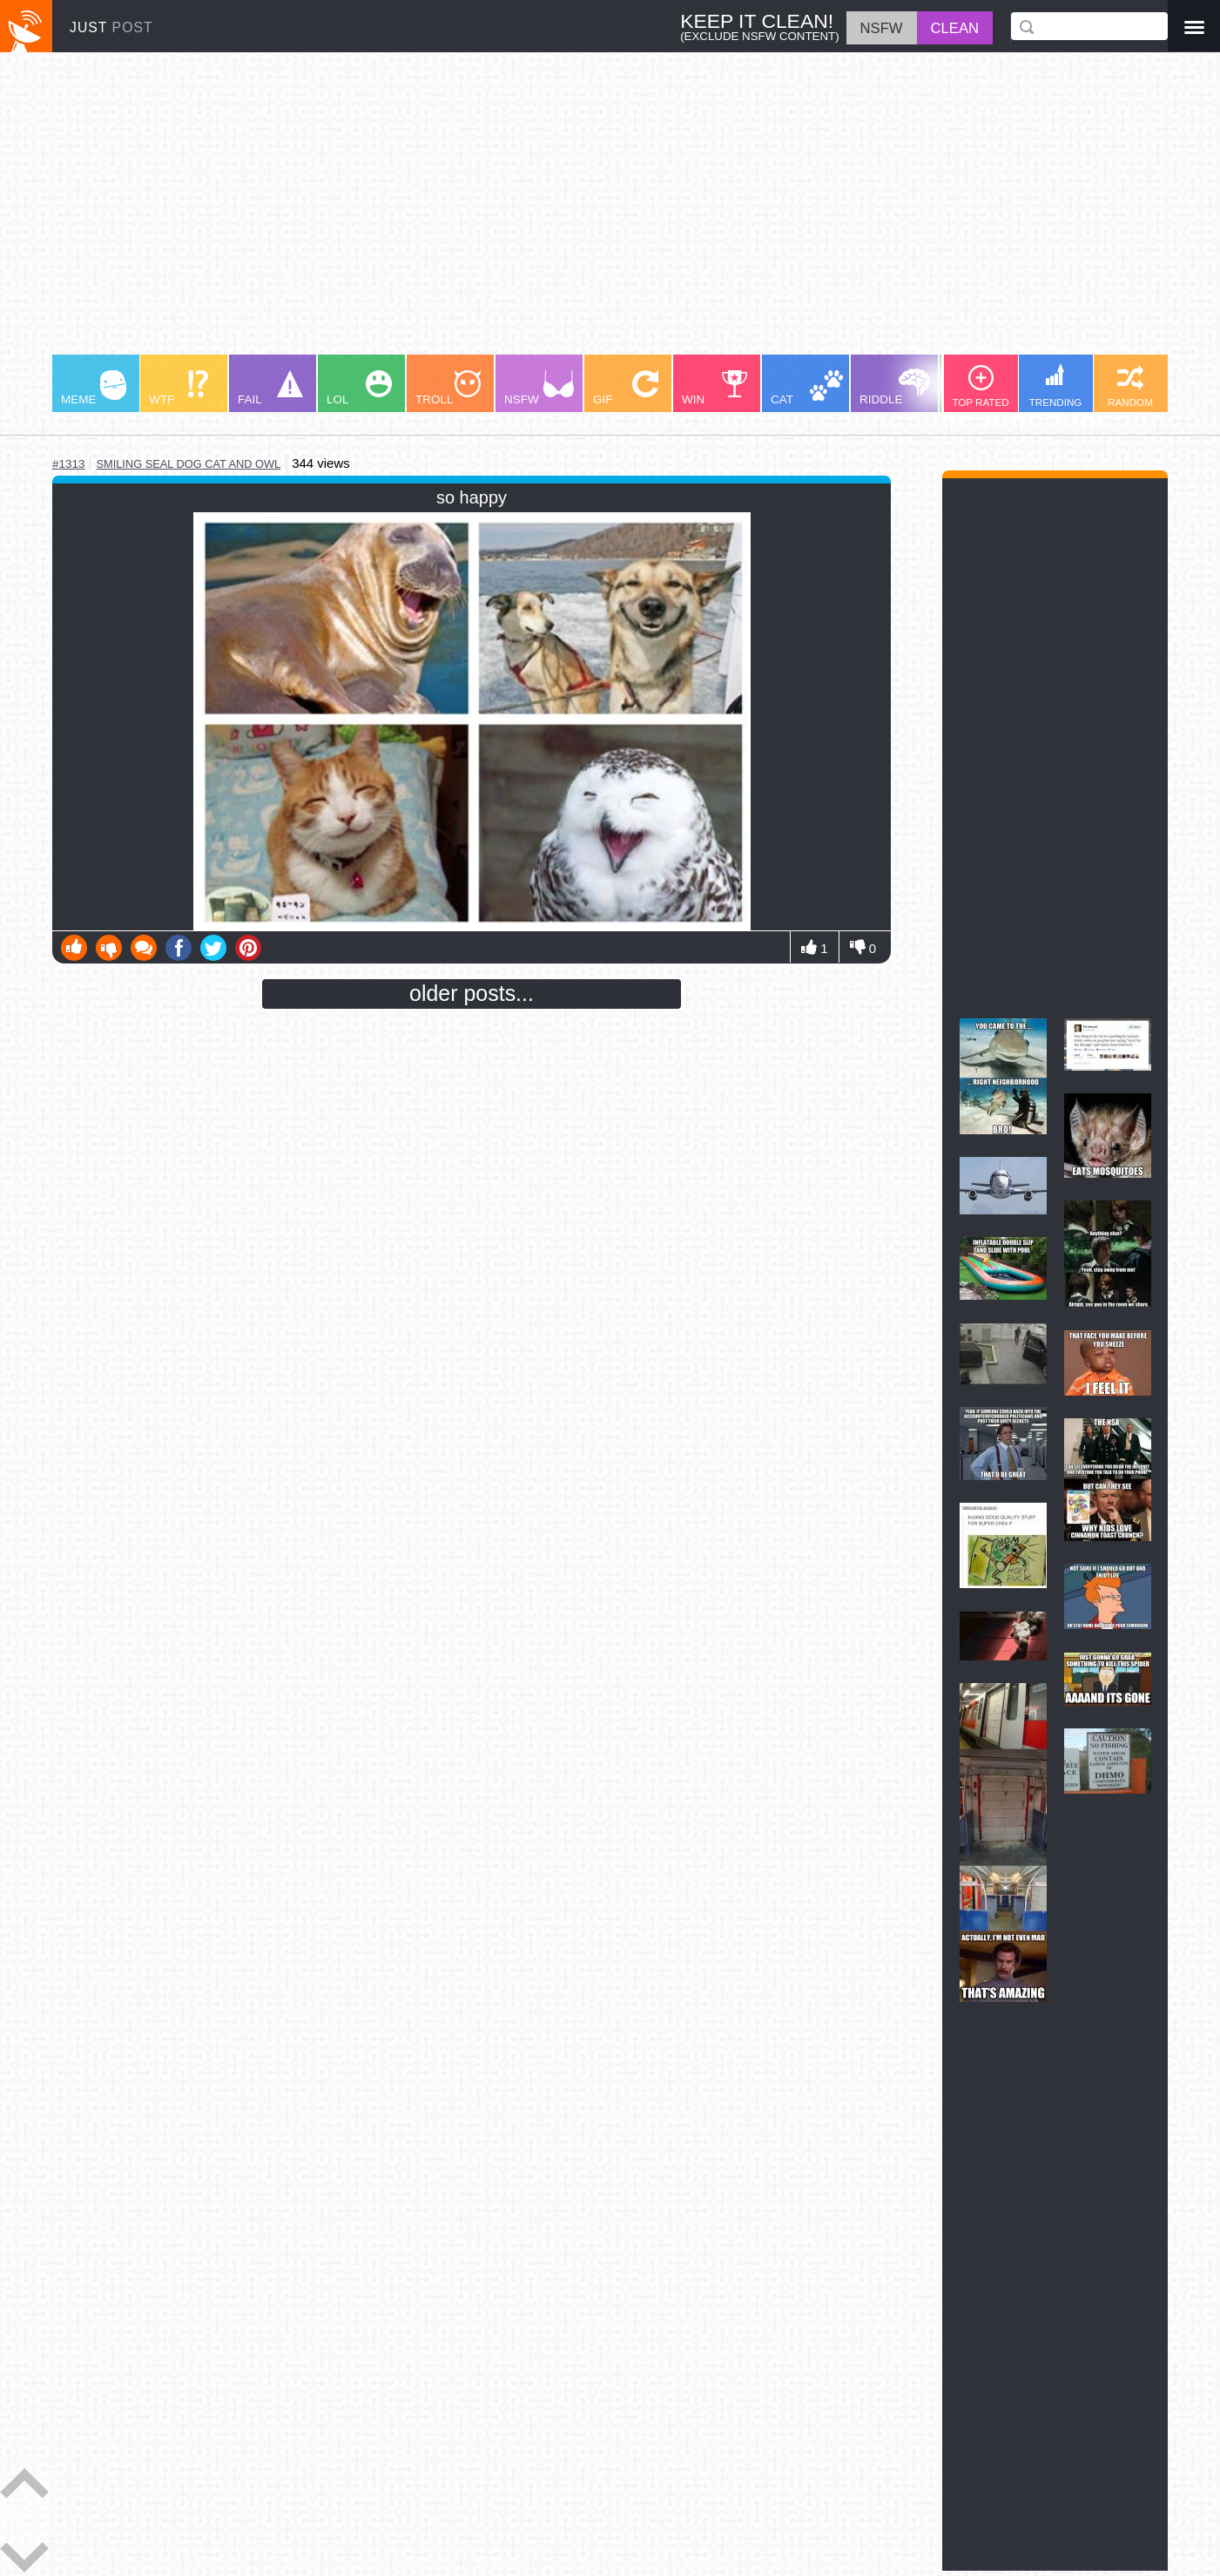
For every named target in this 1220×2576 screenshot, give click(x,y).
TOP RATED (980, 386)
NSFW (539, 388)
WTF (178, 388)
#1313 (68, 463)
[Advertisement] (574, 212)
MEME (93, 388)
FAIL (270, 388)
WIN (715, 388)
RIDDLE (894, 387)
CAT (807, 388)
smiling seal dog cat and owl (188, 463)
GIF (625, 388)
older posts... (471, 993)
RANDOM (1130, 386)
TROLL (448, 388)
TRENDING (1055, 385)
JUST (111, 27)
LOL (359, 388)
